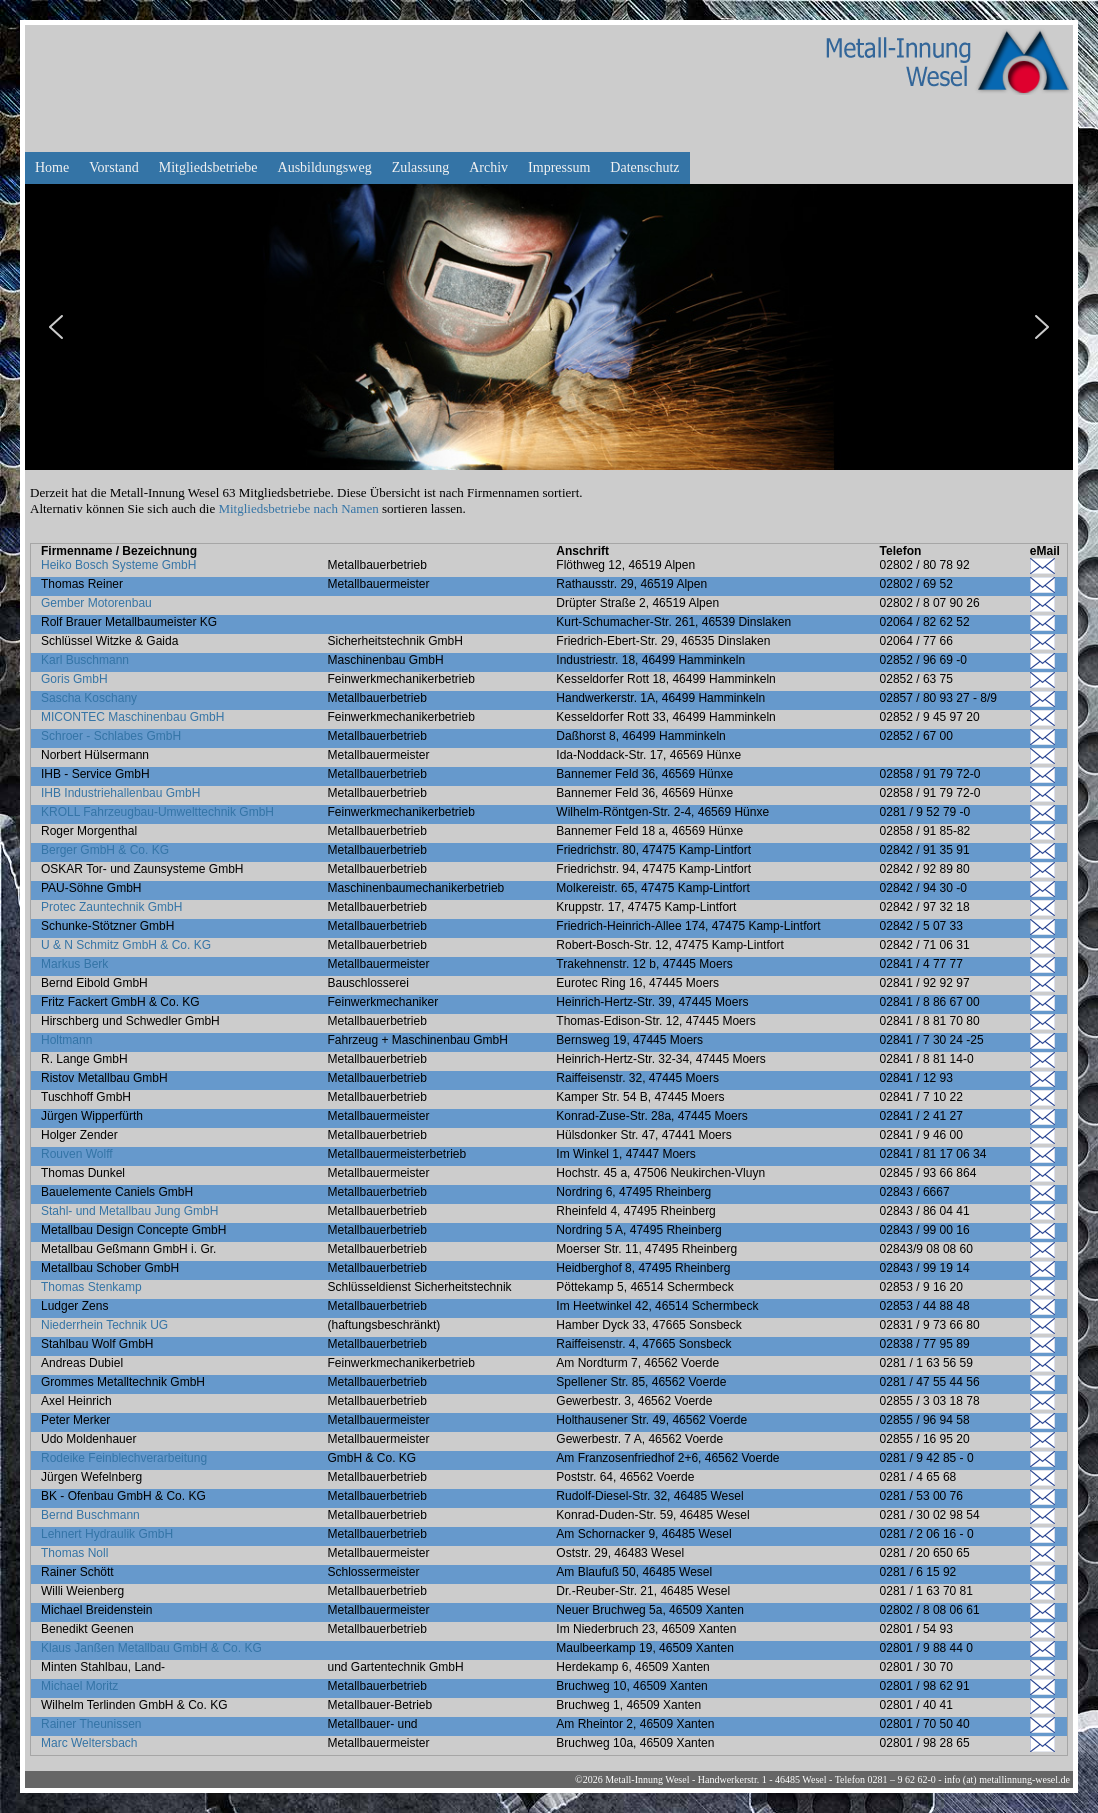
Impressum (559, 167)
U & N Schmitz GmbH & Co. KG (126, 945)
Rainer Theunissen (91, 1724)
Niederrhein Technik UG (104, 1325)
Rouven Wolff (77, 1154)
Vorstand (114, 167)
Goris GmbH (74, 679)
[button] (56, 327)
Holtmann (66, 1040)
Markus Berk (74, 964)
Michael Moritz (79, 1686)
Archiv (488, 167)
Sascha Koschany (89, 698)
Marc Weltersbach (89, 1743)
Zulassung (421, 167)
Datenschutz (644, 167)
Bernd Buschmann (90, 1515)
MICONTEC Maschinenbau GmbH (132, 717)
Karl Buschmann (85, 660)
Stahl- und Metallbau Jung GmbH (129, 1211)
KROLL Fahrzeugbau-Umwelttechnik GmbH (157, 812)
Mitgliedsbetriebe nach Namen (298, 508)
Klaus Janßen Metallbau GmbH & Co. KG (151, 1648)
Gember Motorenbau (96, 603)
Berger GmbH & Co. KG (105, 850)
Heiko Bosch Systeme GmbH (118, 565)
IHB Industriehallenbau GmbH (120, 793)
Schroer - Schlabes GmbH (111, 736)
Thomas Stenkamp (91, 1287)
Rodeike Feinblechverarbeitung (124, 1458)
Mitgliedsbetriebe (208, 167)
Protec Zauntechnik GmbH (111, 907)
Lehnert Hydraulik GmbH (107, 1534)
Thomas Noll (74, 1553)
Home (52, 167)
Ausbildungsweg (325, 167)
